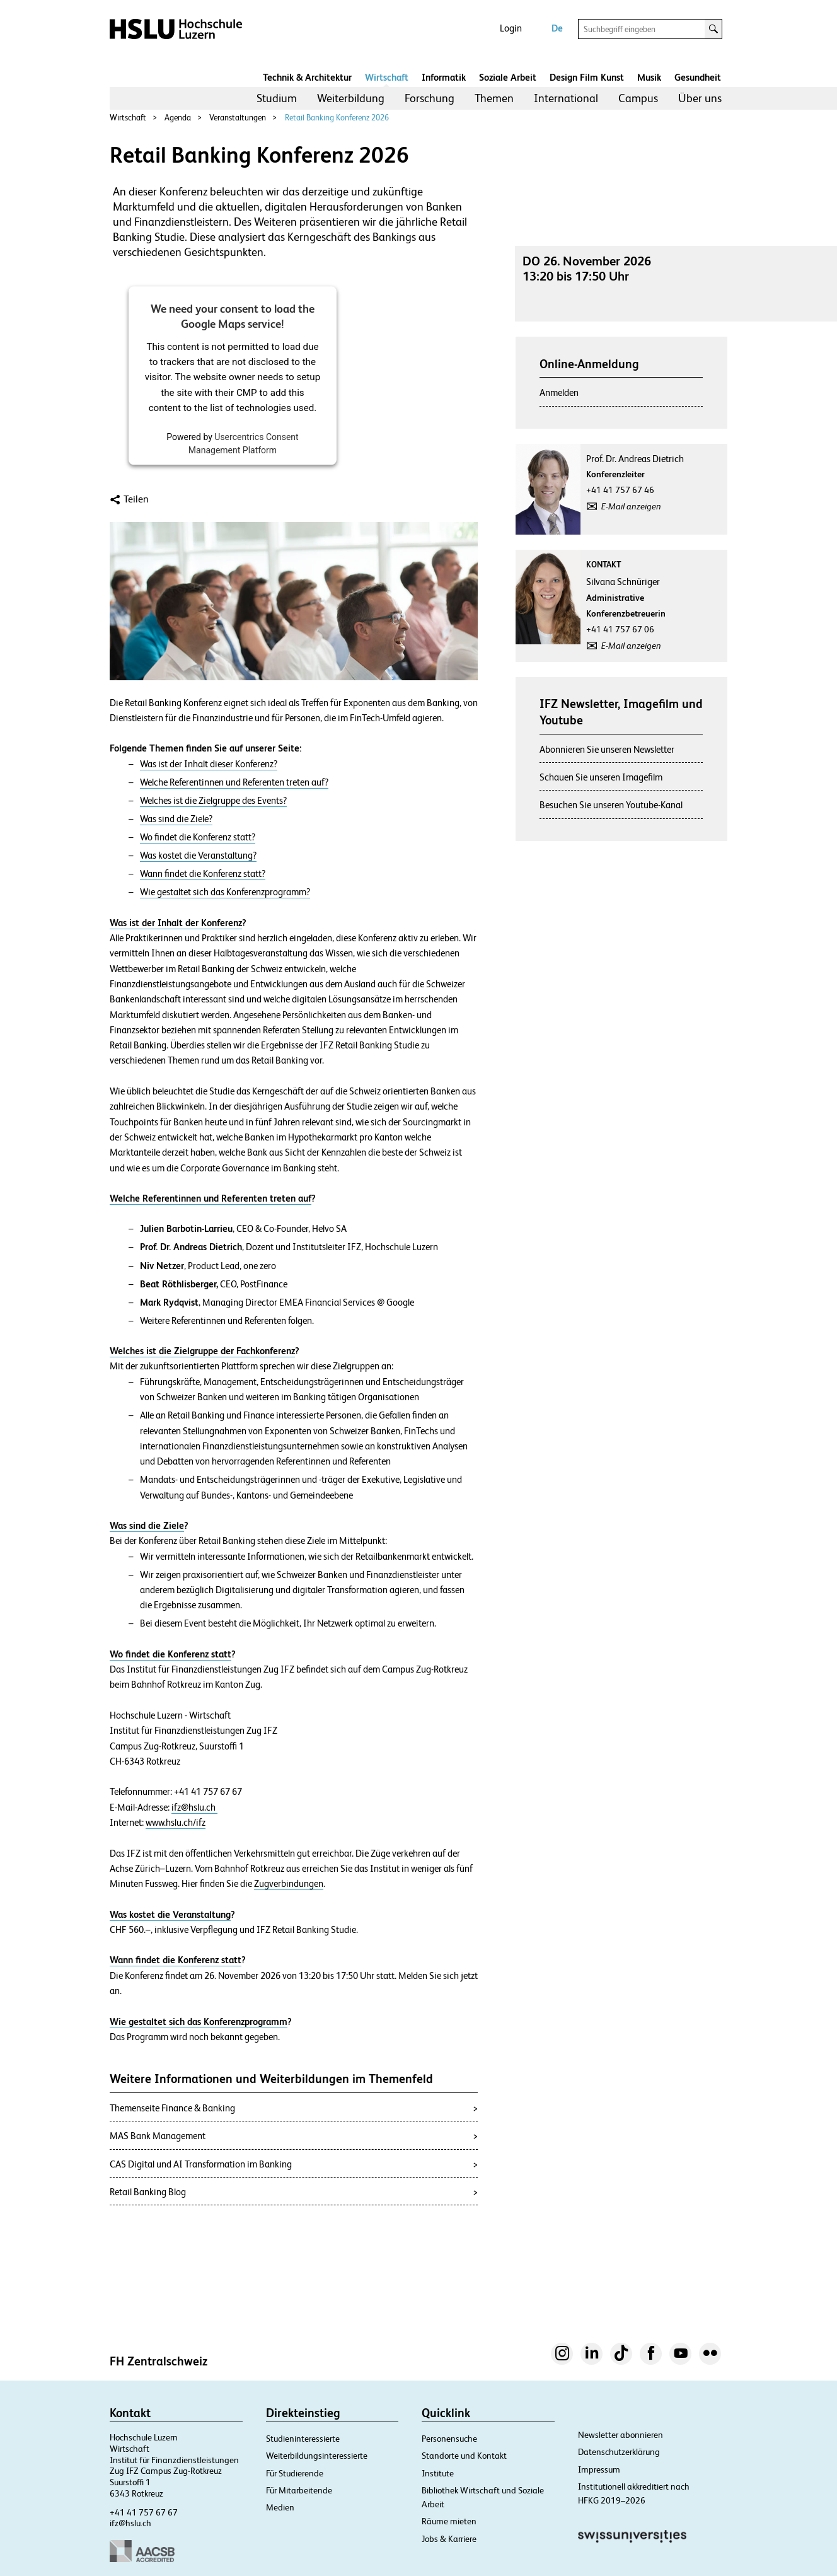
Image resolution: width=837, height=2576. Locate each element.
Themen (494, 98)
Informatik (444, 77)
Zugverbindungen (288, 1884)
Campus (638, 98)
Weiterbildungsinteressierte (316, 2456)
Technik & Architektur (307, 77)
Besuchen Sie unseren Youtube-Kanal (611, 804)
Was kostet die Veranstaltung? (198, 855)
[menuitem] (276, 98)
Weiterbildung (350, 98)
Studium (277, 98)
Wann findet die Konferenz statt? (202, 874)
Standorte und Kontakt (464, 2456)
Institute (438, 2473)
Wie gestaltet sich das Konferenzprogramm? (225, 892)
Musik (649, 77)
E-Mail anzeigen (631, 506)
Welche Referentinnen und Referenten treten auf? (234, 782)
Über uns (700, 98)
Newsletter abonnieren (620, 2435)
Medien (280, 2507)
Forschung (429, 98)
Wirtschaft (386, 77)
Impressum (599, 2469)
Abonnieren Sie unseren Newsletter (607, 749)
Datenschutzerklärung (619, 2452)
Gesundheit (697, 77)
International (566, 98)
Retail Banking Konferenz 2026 (337, 117)
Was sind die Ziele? (176, 819)
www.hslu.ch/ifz (175, 1823)
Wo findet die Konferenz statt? (197, 837)
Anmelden (559, 392)
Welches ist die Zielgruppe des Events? (213, 801)
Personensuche (449, 2439)
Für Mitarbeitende (299, 2490)
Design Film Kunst (587, 77)
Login (511, 28)
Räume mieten (449, 2521)
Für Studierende (294, 2473)
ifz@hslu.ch (194, 1807)
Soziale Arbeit (507, 77)
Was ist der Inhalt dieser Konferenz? (208, 764)
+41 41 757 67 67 (144, 2512)
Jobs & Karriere (449, 2539)
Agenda (178, 117)
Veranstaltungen (237, 117)
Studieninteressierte (303, 2439)
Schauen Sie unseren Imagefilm (601, 777)
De (557, 28)
